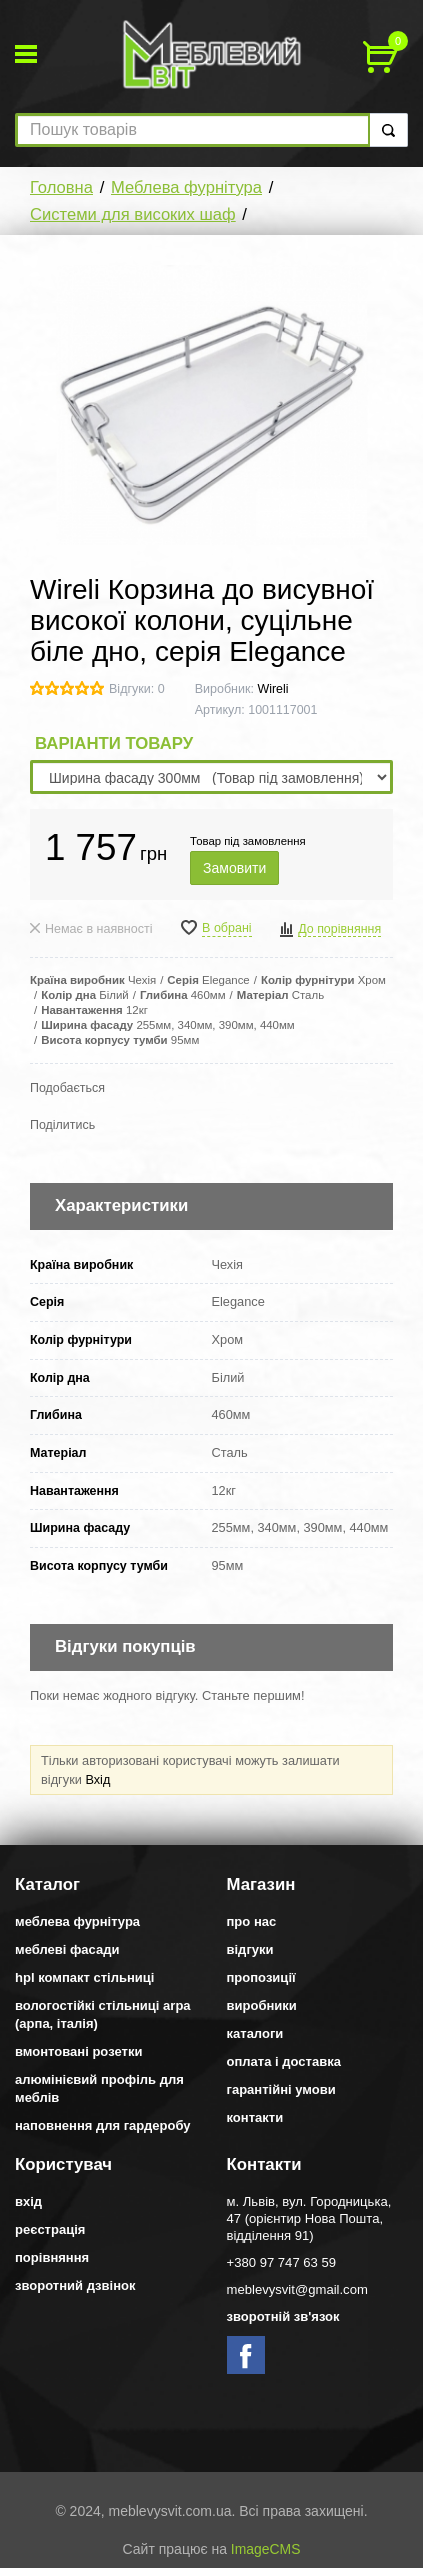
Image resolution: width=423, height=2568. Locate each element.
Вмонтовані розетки (78, 2051)
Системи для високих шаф (133, 214)
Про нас (252, 1921)
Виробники (262, 2005)
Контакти (255, 2117)
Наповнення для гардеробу (102, 2125)
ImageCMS (266, 2549)
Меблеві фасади (67, 1949)
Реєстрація (50, 2229)
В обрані (227, 928)
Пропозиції (261, 1977)
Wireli (272, 689)
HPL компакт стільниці (84, 1977)
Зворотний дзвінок (75, 2285)
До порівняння (339, 929)
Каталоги (255, 2033)
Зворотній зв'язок (283, 2316)
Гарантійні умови (281, 2089)
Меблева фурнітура (186, 187)
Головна (61, 187)
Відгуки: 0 (137, 689)
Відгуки (250, 1949)
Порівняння (52, 2257)
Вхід (97, 1779)
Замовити (234, 868)
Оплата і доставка (284, 2061)
